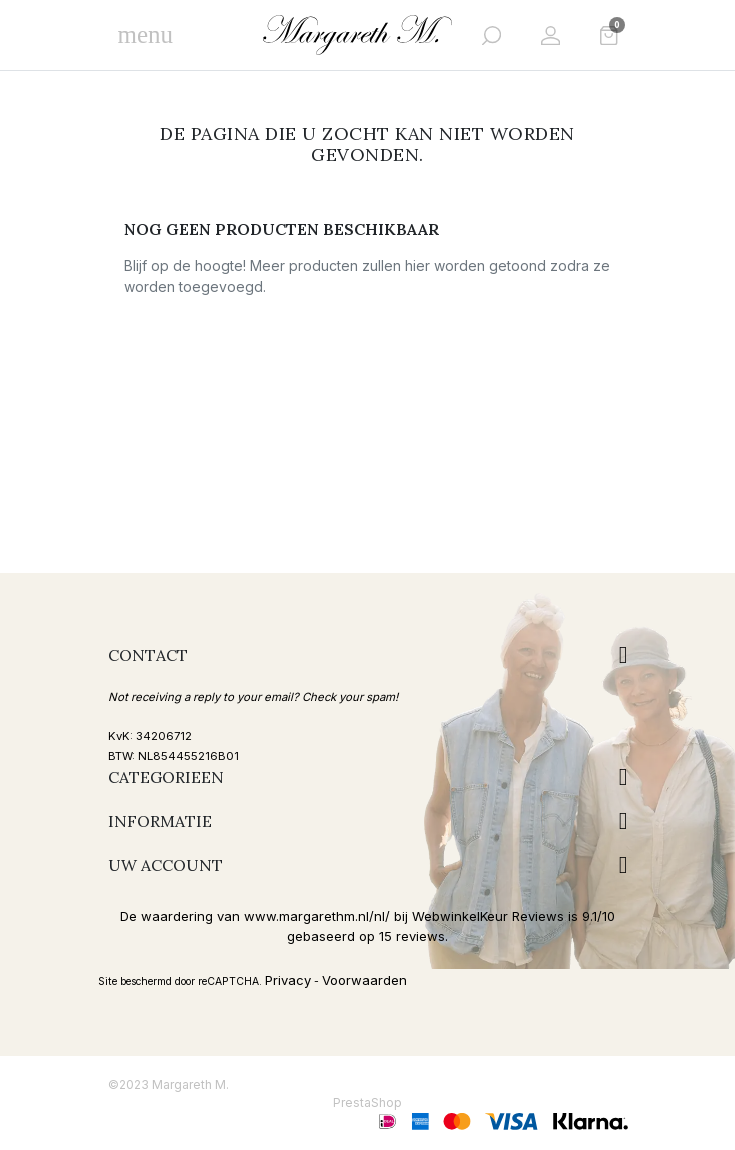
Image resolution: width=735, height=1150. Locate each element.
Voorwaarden (364, 980)
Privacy (288, 980)
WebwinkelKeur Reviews (488, 916)
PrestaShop (367, 1102)
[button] (491, 35)
